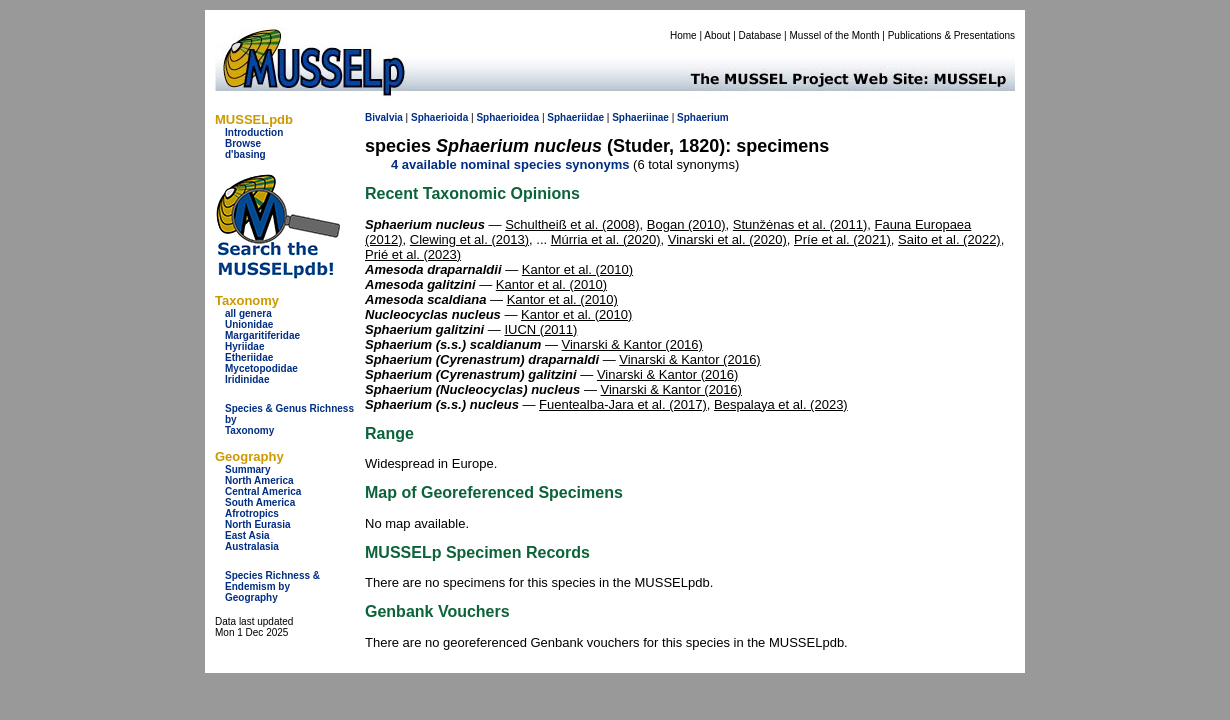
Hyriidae (244, 346)
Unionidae (249, 324)
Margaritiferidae (262, 335)
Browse (243, 143)
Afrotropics (252, 513)
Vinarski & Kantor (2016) (632, 344)
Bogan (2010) (686, 224)
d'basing (245, 154)
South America (260, 502)
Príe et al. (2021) (842, 239)
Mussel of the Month (835, 35)
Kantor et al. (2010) (577, 269)
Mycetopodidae (261, 368)
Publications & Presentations (951, 35)
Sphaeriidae (575, 117)
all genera (248, 313)
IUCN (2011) (540, 329)
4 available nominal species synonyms (510, 164)
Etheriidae (249, 357)
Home (683, 35)
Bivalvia (384, 117)
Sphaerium (703, 117)
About (717, 35)
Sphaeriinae (640, 117)
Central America (263, 491)
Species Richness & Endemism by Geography (272, 586)
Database (760, 35)
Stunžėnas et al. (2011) (800, 224)
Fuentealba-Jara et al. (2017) (623, 404)
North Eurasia (258, 524)
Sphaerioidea (507, 117)
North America (259, 480)
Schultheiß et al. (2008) (572, 224)
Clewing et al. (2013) (469, 239)
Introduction (254, 132)
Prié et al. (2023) (413, 254)
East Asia (247, 535)
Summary (248, 469)
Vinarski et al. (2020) (727, 239)
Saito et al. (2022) (949, 239)
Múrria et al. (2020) (606, 239)
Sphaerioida (439, 117)
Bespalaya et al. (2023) (781, 404)
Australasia (252, 546)
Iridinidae (247, 379)
